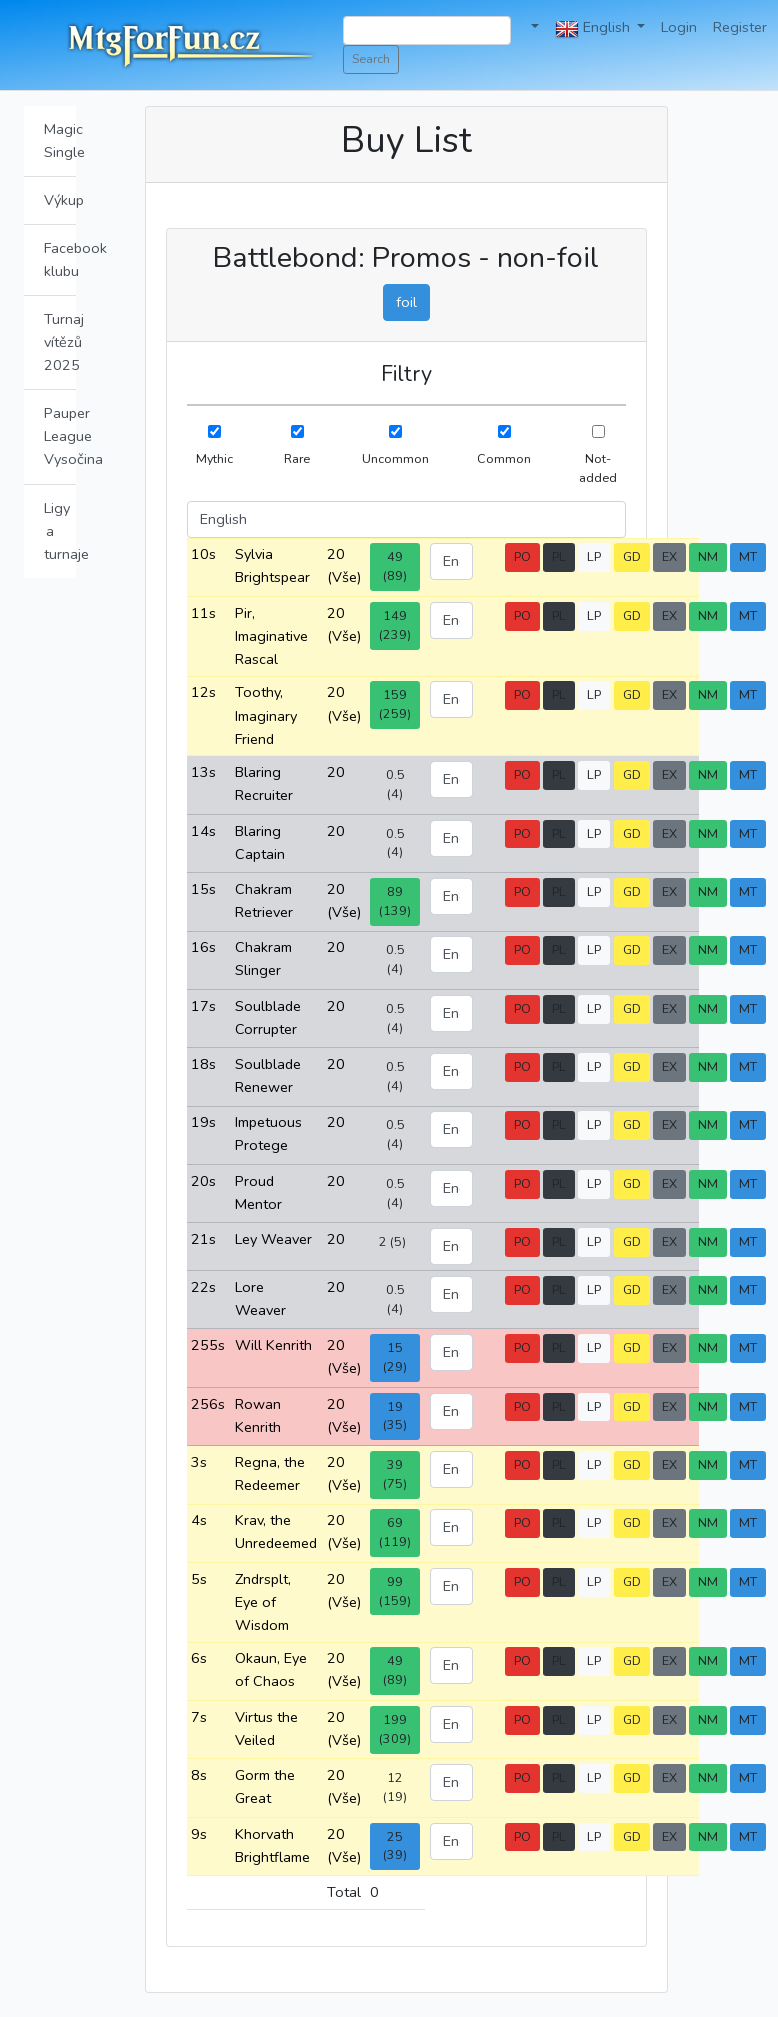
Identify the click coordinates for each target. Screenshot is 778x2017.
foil (406, 302)
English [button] (594, 29)
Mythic (214, 458)
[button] (533, 27)
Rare (297, 458)
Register (740, 27)
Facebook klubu (60, 259)
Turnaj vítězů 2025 (60, 342)
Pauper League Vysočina (60, 436)
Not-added (598, 468)
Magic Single (60, 140)
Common (504, 458)
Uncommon (395, 458)
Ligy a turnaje (60, 531)
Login (679, 27)
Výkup (60, 200)
